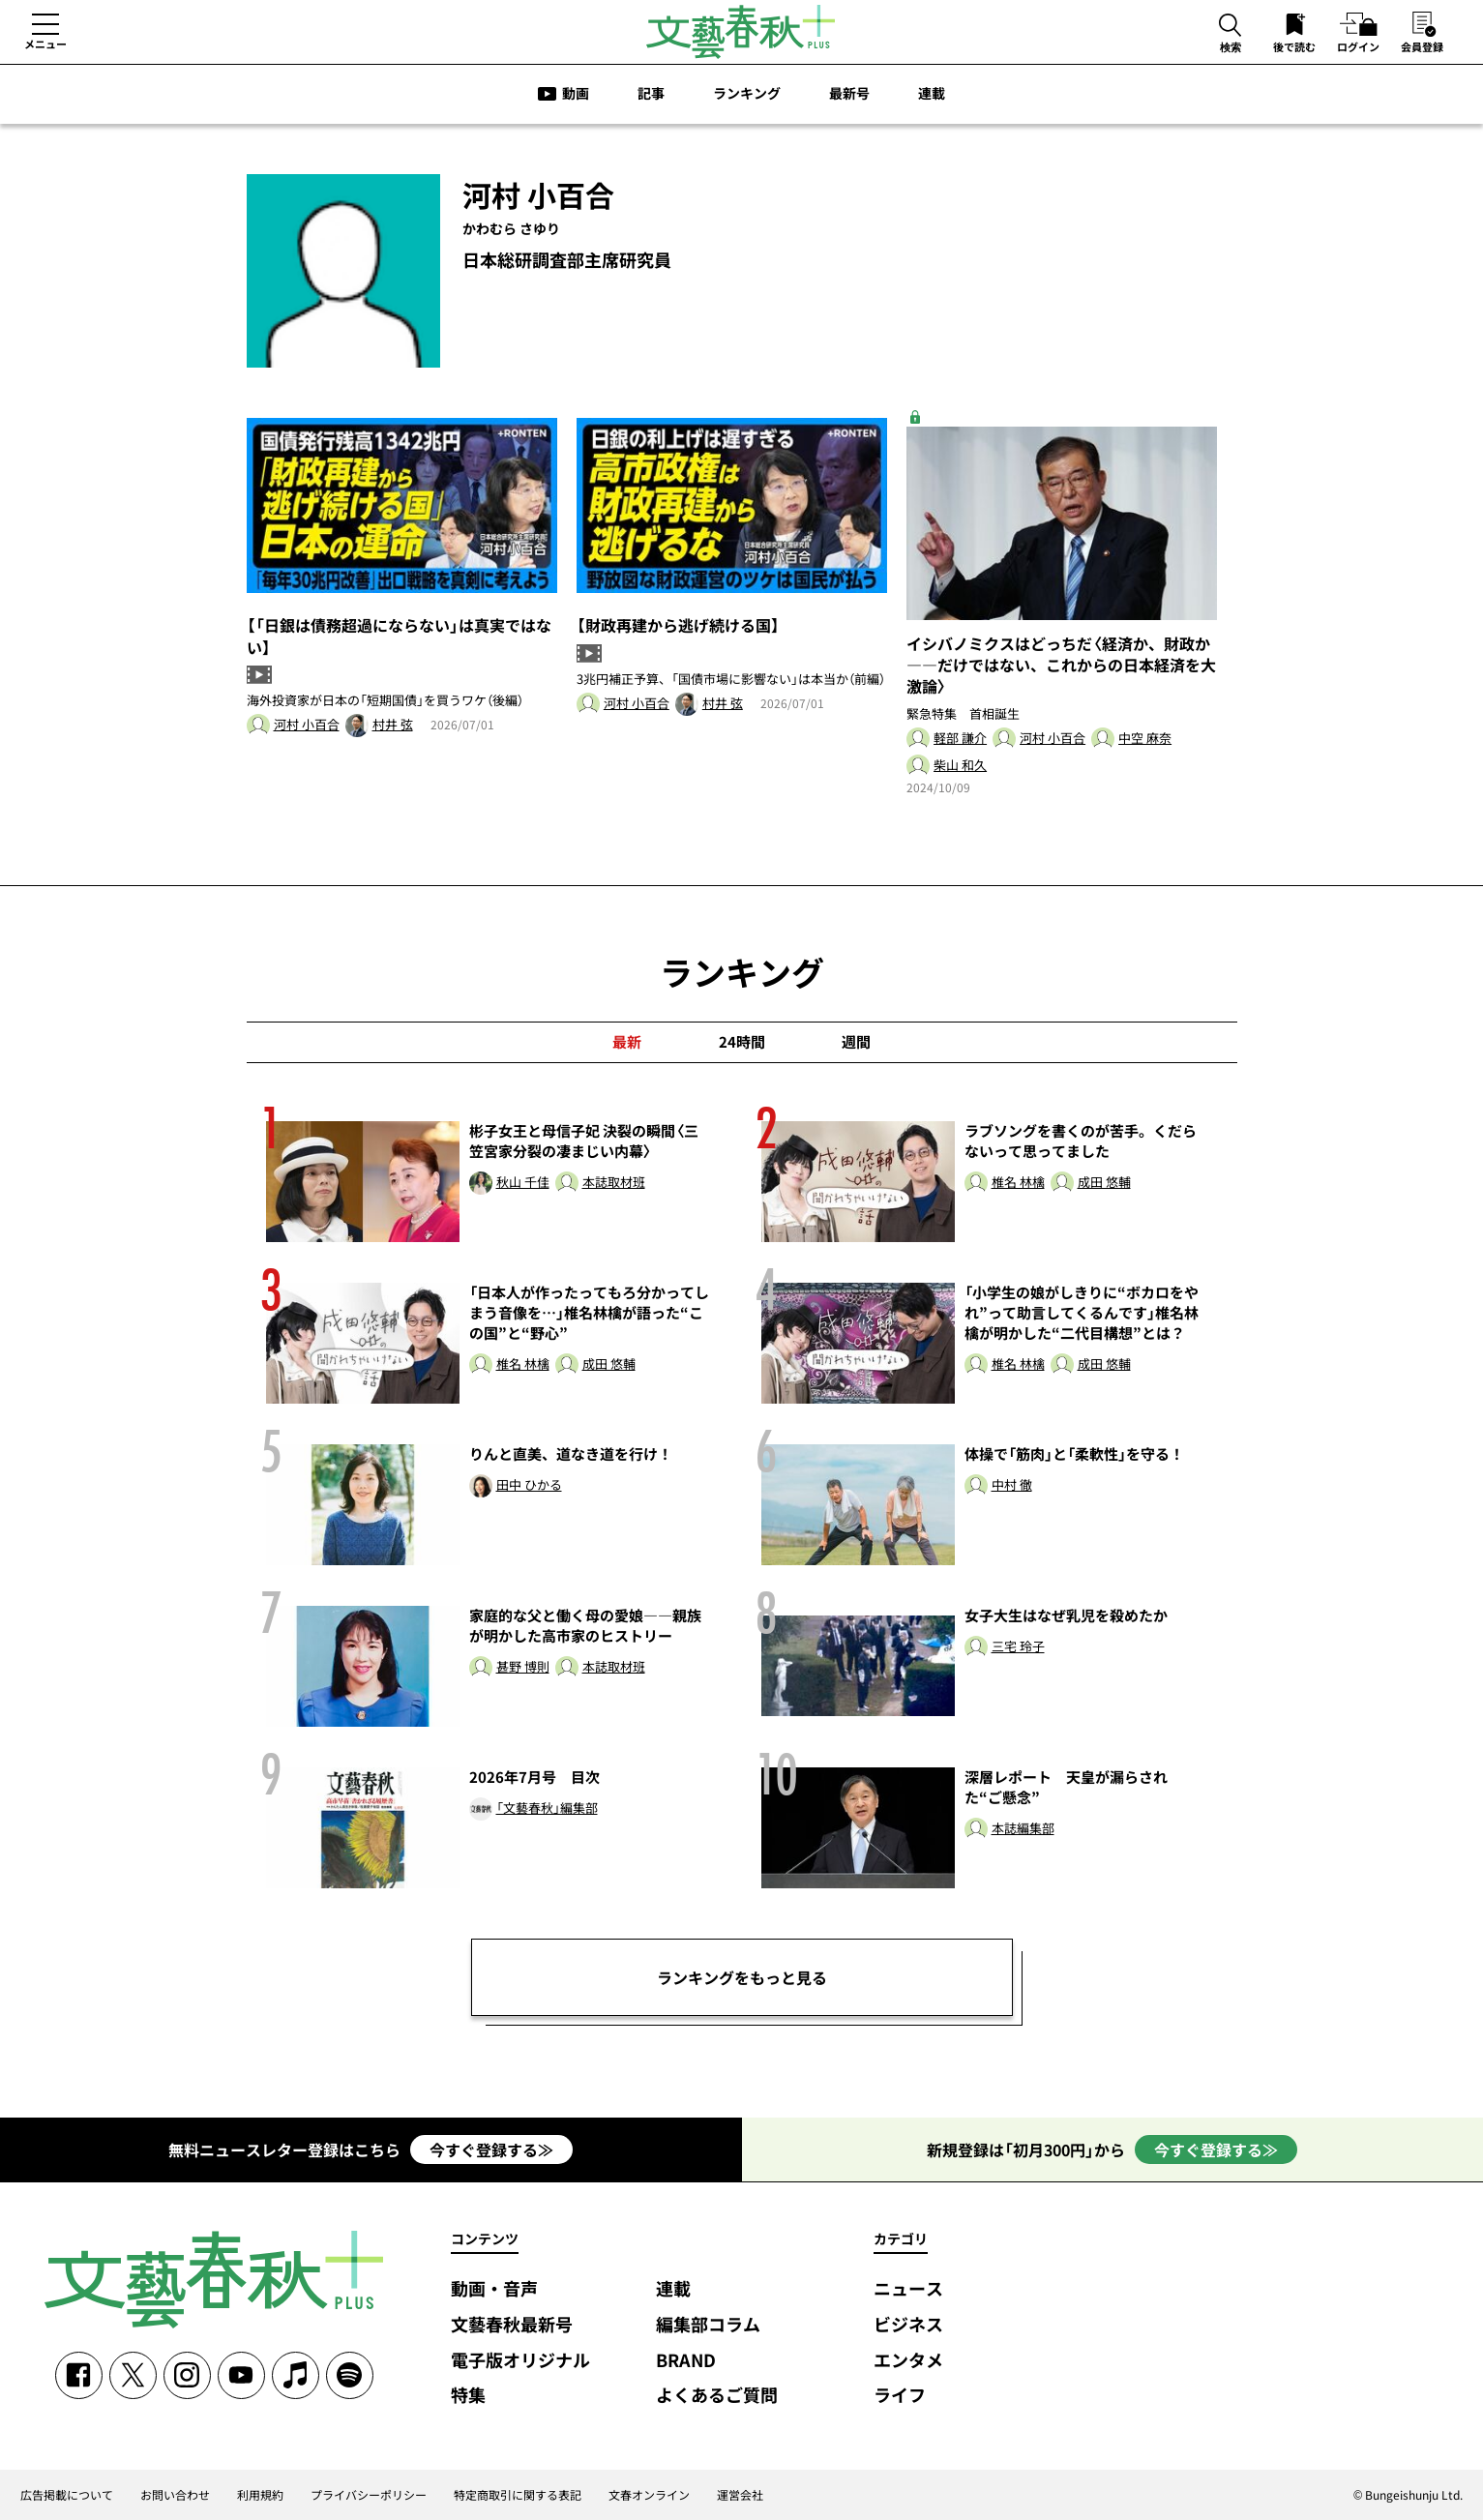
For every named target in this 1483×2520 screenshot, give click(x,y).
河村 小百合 (307, 725)
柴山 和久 (960, 765)
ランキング (747, 93)
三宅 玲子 (1018, 1647)
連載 (931, 93)
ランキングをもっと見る (742, 1977)
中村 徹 (1012, 1485)
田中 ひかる (529, 1485)
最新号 (849, 93)
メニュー (45, 43)
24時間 (742, 1041)
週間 (856, 1041)
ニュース (908, 2289)
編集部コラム (708, 2325)
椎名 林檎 (1018, 1182)
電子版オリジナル (520, 2361)
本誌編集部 (1023, 1829)
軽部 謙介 (960, 738)
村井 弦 (392, 725)
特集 (468, 2396)
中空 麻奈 (1145, 738)
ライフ (900, 2396)
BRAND (686, 2361)
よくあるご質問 (717, 2396)
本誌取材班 (613, 1182)
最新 (626, 1041)
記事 (651, 93)
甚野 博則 (522, 1667)
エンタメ (908, 2361)
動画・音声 (494, 2289)
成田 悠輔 (1104, 1182)
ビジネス (908, 2325)
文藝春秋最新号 (512, 2325)
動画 (575, 93)
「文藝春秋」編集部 (547, 1808)
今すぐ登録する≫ (491, 2149)
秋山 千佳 (522, 1182)
